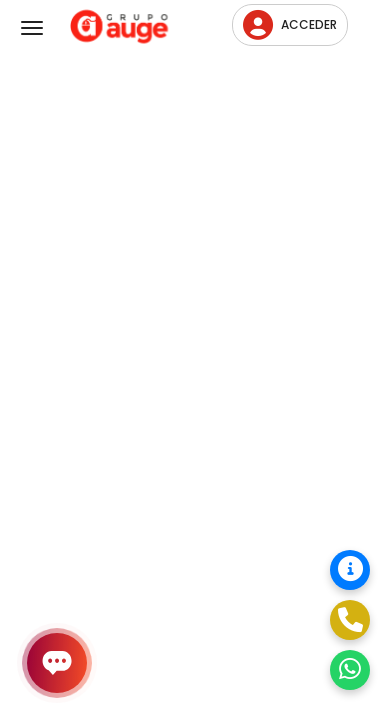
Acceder (290, 25)
